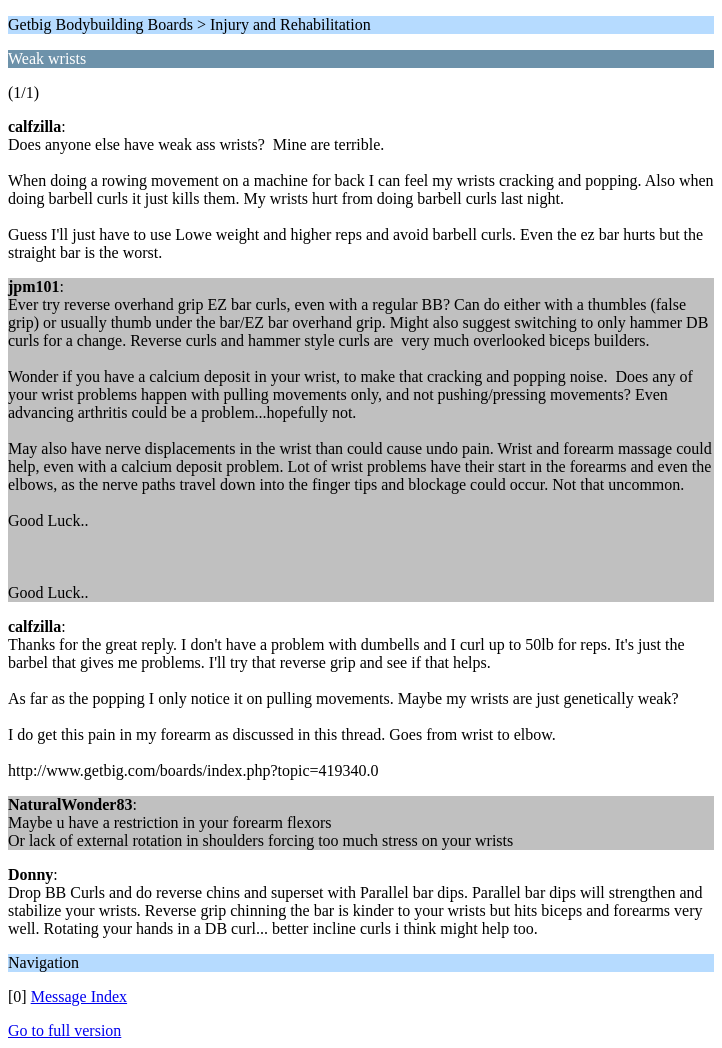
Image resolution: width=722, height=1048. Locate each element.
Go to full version (64, 1030)
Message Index (79, 996)
